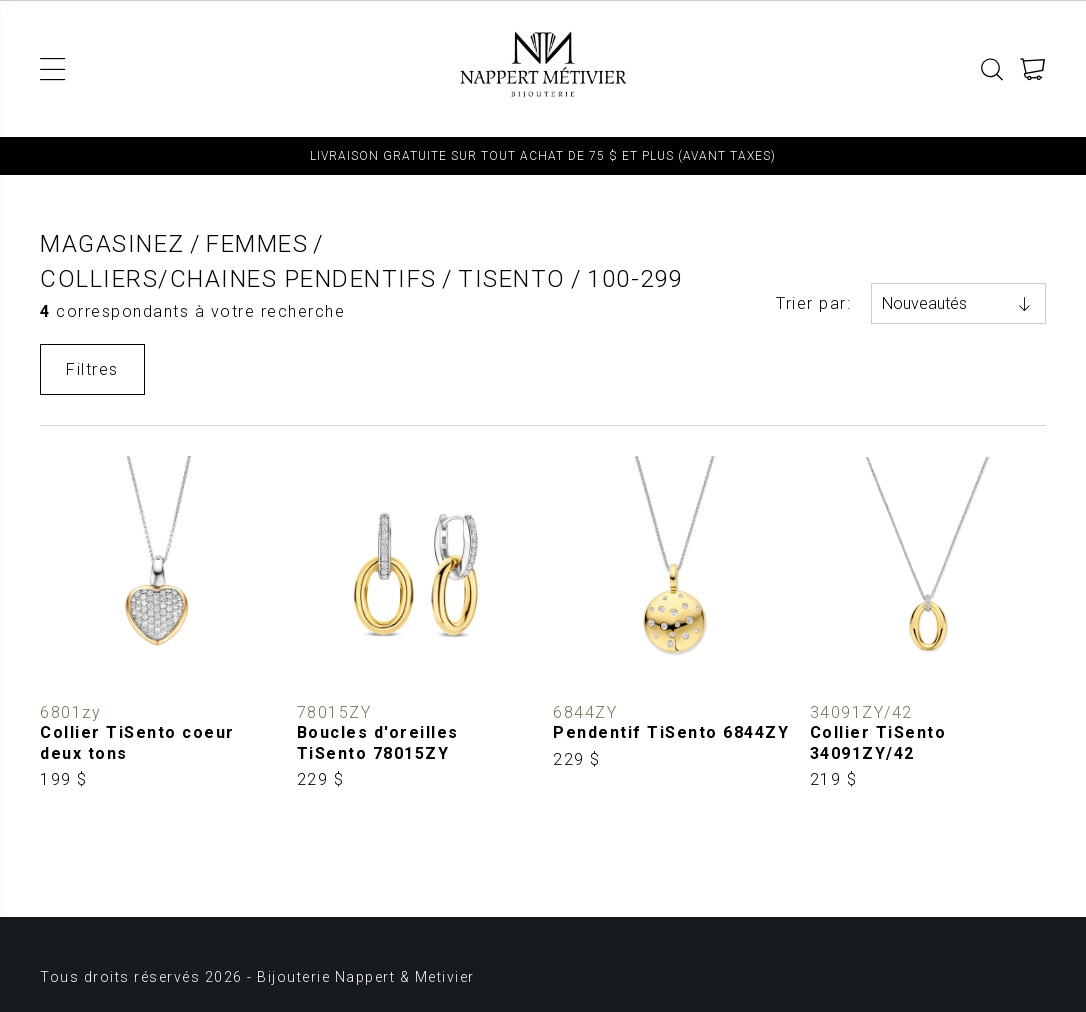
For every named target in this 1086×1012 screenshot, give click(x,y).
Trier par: (813, 303)
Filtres (92, 369)
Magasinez (112, 244)
